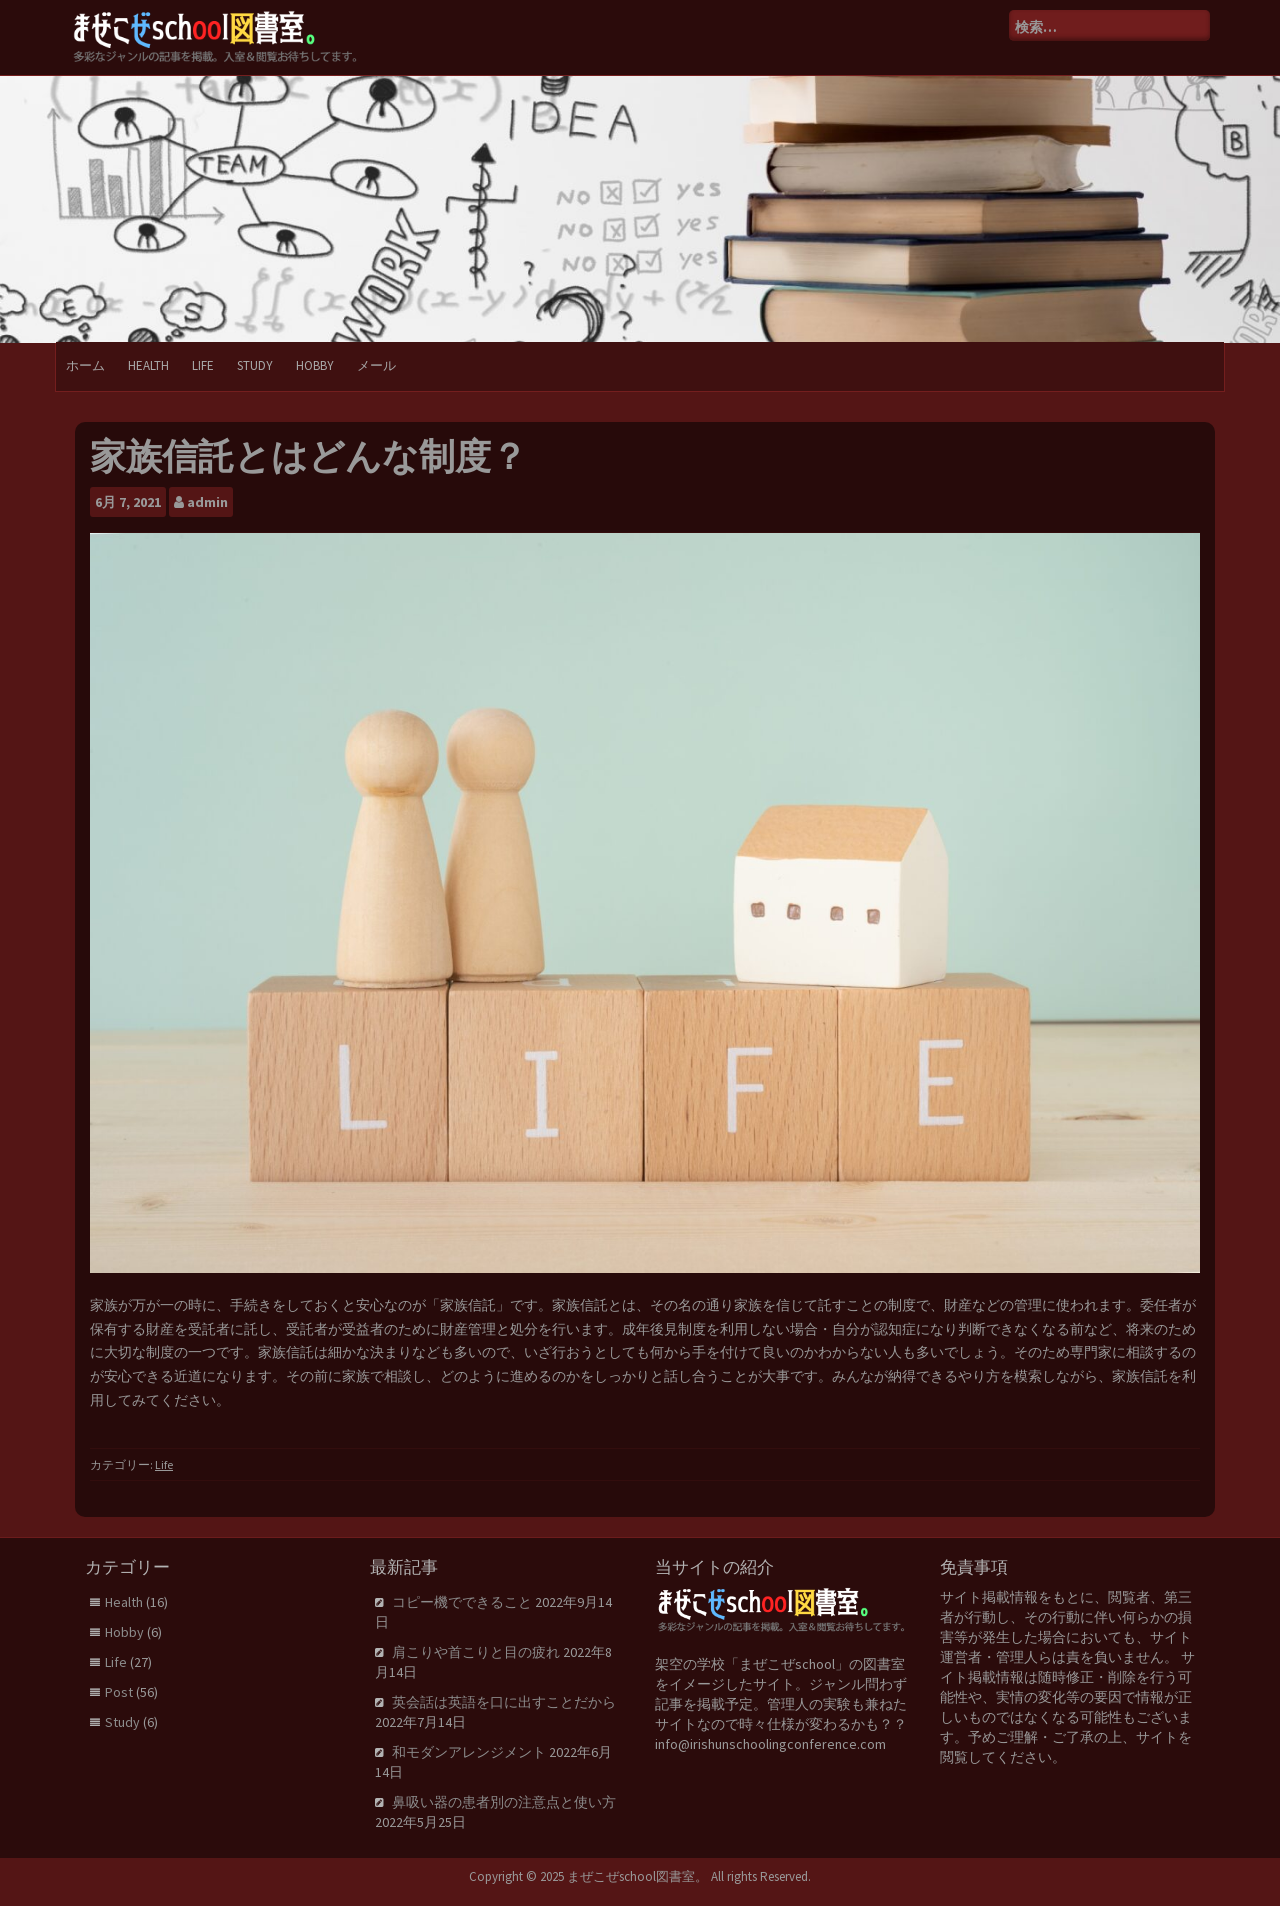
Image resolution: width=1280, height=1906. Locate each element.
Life (203, 365)
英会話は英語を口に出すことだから (504, 1702)
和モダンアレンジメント (469, 1752)
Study (255, 365)
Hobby (315, 365)
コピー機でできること (462, 1602)
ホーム (85, 365)
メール (376, 365)
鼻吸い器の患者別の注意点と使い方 (504, 1802)
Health (148, 365)
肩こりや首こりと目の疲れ (476, 1652)
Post (119, 1692)
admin (207, 502)
